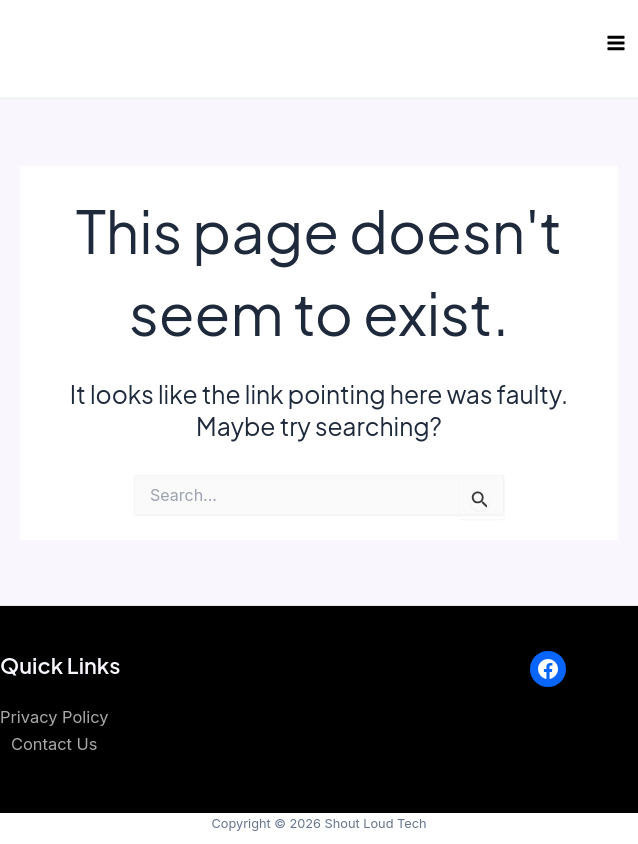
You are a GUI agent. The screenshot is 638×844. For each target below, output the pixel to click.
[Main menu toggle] (615, 43)
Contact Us (54, 744)
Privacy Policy (54, 717)
